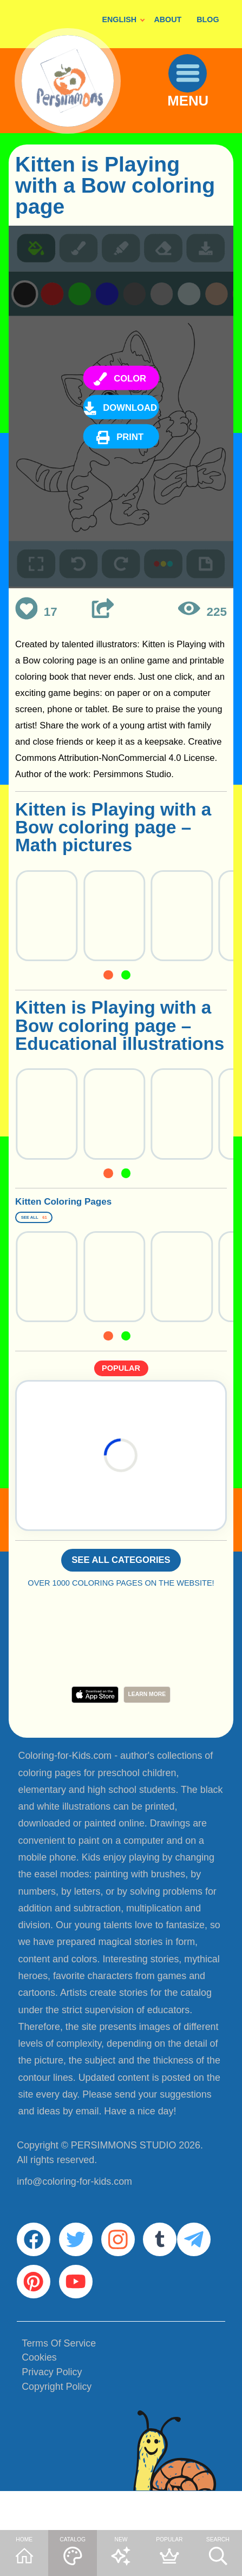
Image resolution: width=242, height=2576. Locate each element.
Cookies (39, 2399)
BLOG (208, 19)
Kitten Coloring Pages (109, 1206)
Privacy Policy (52, 2413)
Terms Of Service (59, 2384)
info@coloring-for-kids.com (74, 2202)
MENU (197, 117)
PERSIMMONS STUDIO (123, 2166)
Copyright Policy (56, 2428)
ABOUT (167, 19)
